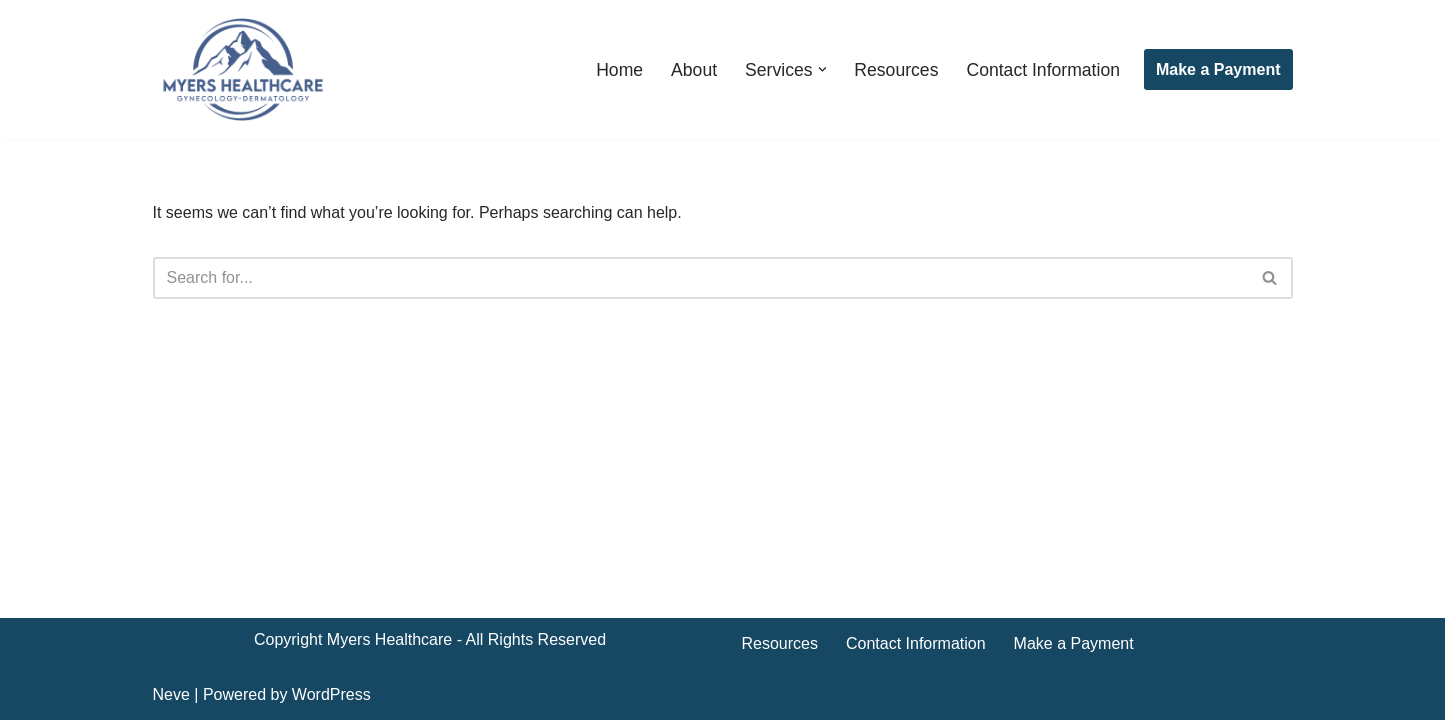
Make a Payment (1218, 69)
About (694, 70)
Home (619, 70)
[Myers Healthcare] (243, 69)
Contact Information (1043, 70)
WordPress (331, 694)
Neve (171, 694)
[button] (822, 69)
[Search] (700, 278)
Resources (896, 70)
